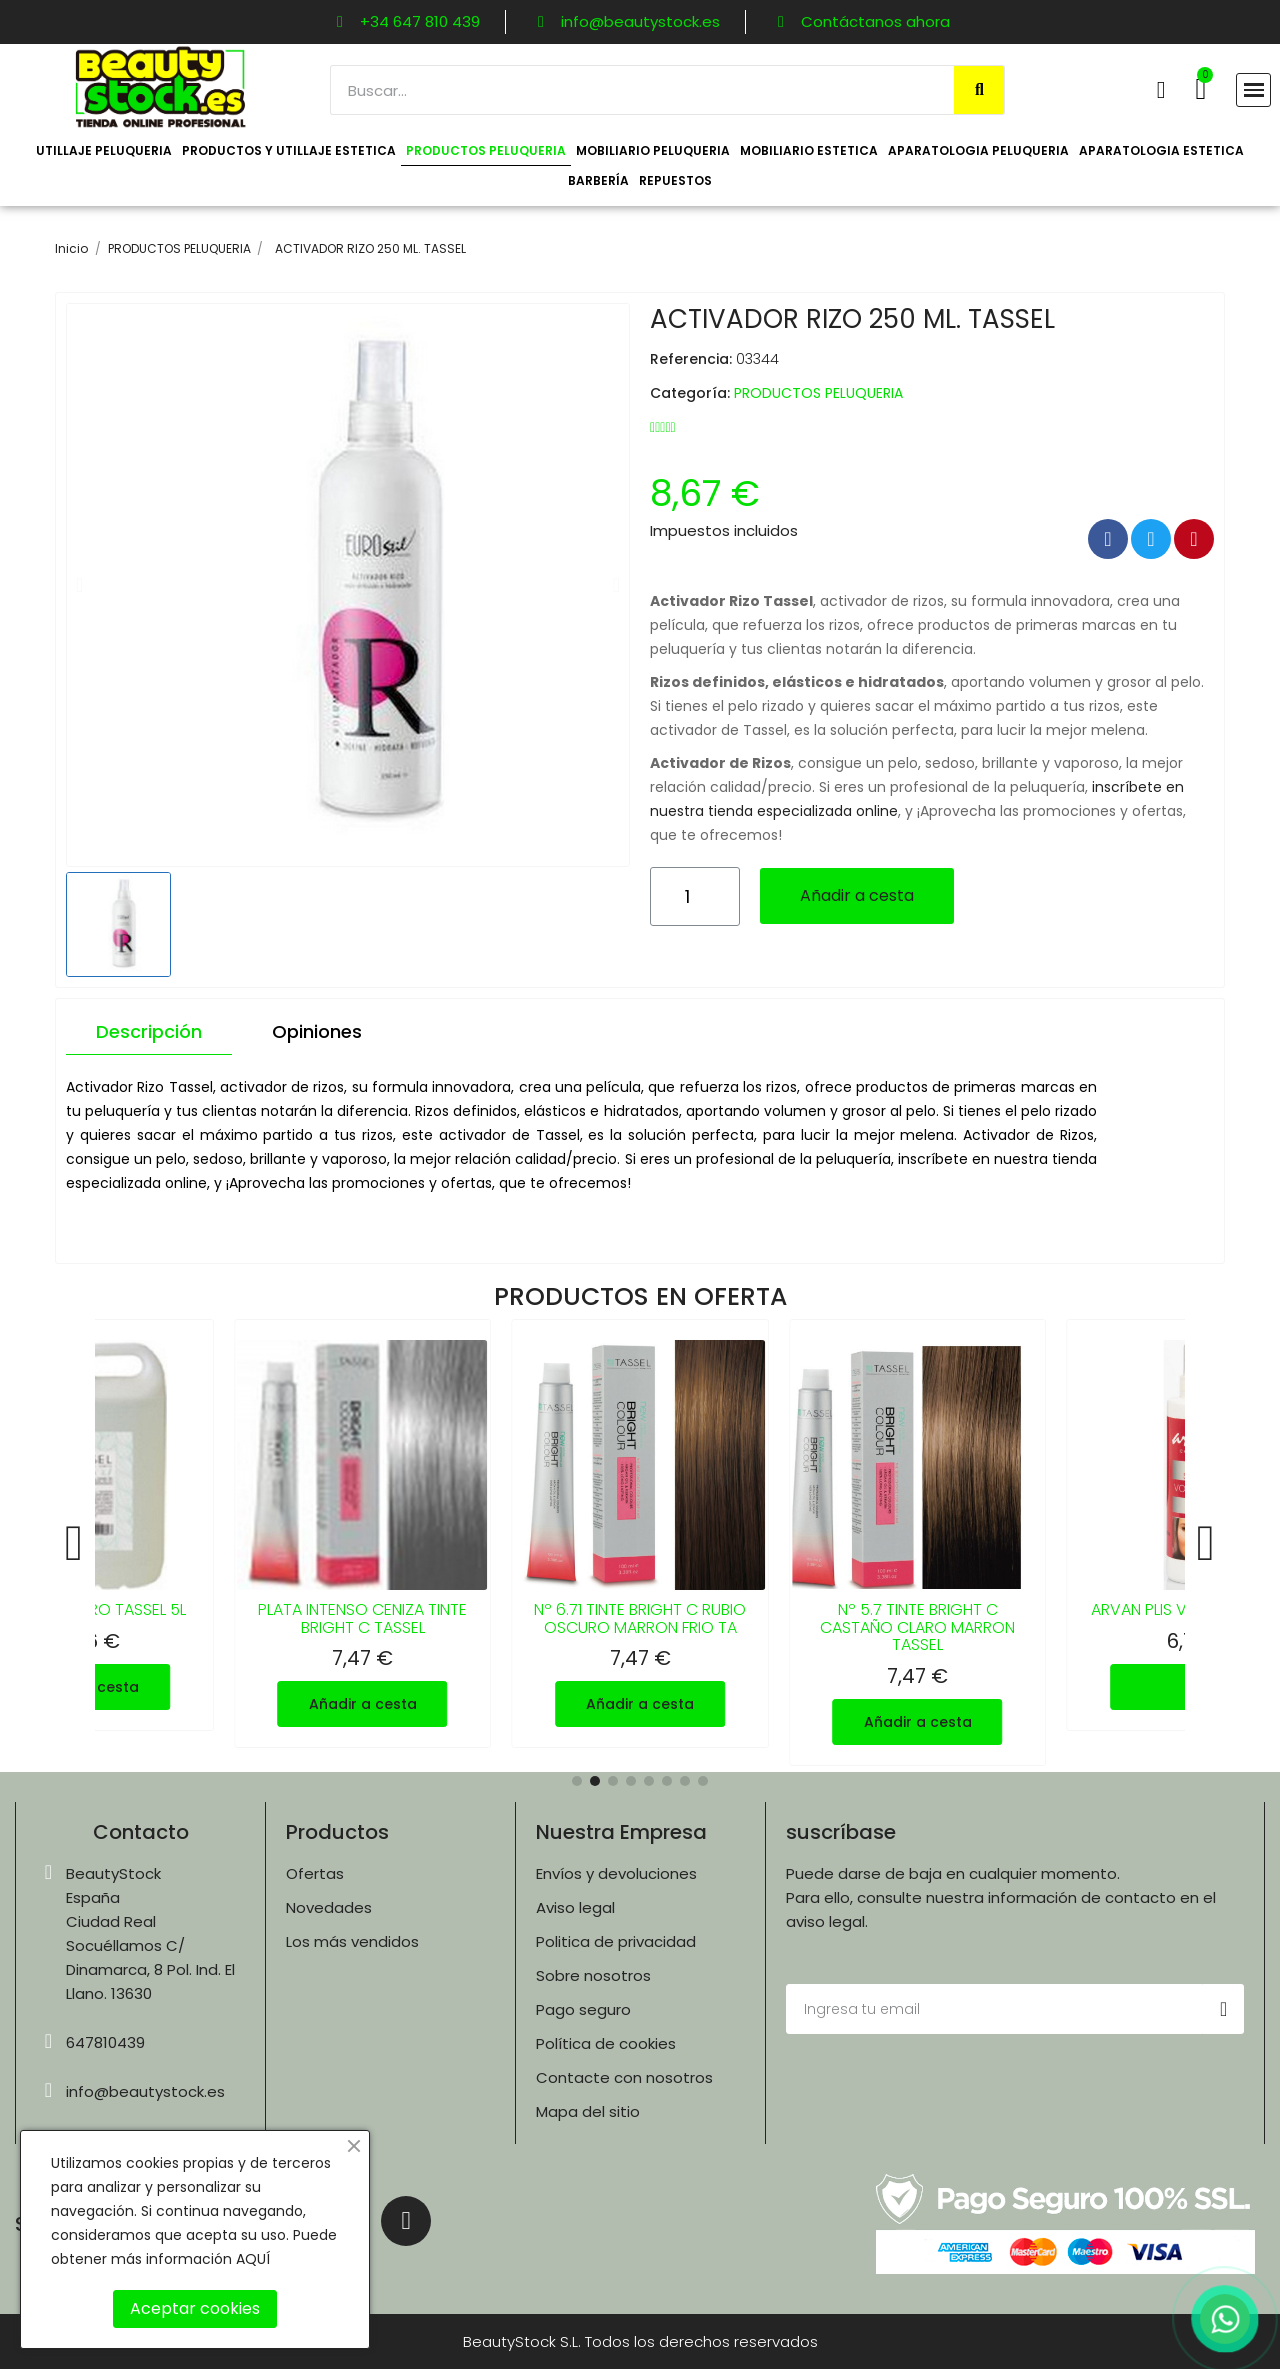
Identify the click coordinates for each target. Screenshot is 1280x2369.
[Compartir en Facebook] (1108, 539)
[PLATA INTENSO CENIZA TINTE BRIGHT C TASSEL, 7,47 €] (363, 1533)
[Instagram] (406, 2221)
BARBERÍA (598, 180)
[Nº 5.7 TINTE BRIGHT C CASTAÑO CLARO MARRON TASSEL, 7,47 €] (918, 1542)
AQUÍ (253, 2259)
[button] (1200, 89)
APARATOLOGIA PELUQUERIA (978, 150)
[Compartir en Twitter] (1151, 539)
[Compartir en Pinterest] (1194, 539)
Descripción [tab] (149, 1031)
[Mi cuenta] (1161, 90)
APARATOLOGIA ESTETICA (1161, 150)
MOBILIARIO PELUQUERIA (653, 150)
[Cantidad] (695, 896)
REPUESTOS (675, 180)
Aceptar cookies (195, 2308)
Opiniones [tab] (317, 1031)
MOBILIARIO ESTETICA (809, 150)
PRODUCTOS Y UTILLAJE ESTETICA (289, 150)
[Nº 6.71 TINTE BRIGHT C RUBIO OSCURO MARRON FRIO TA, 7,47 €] (640, 1533)
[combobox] (632, 90)
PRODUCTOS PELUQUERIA (486, 150)
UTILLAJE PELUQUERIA (104, 150)
